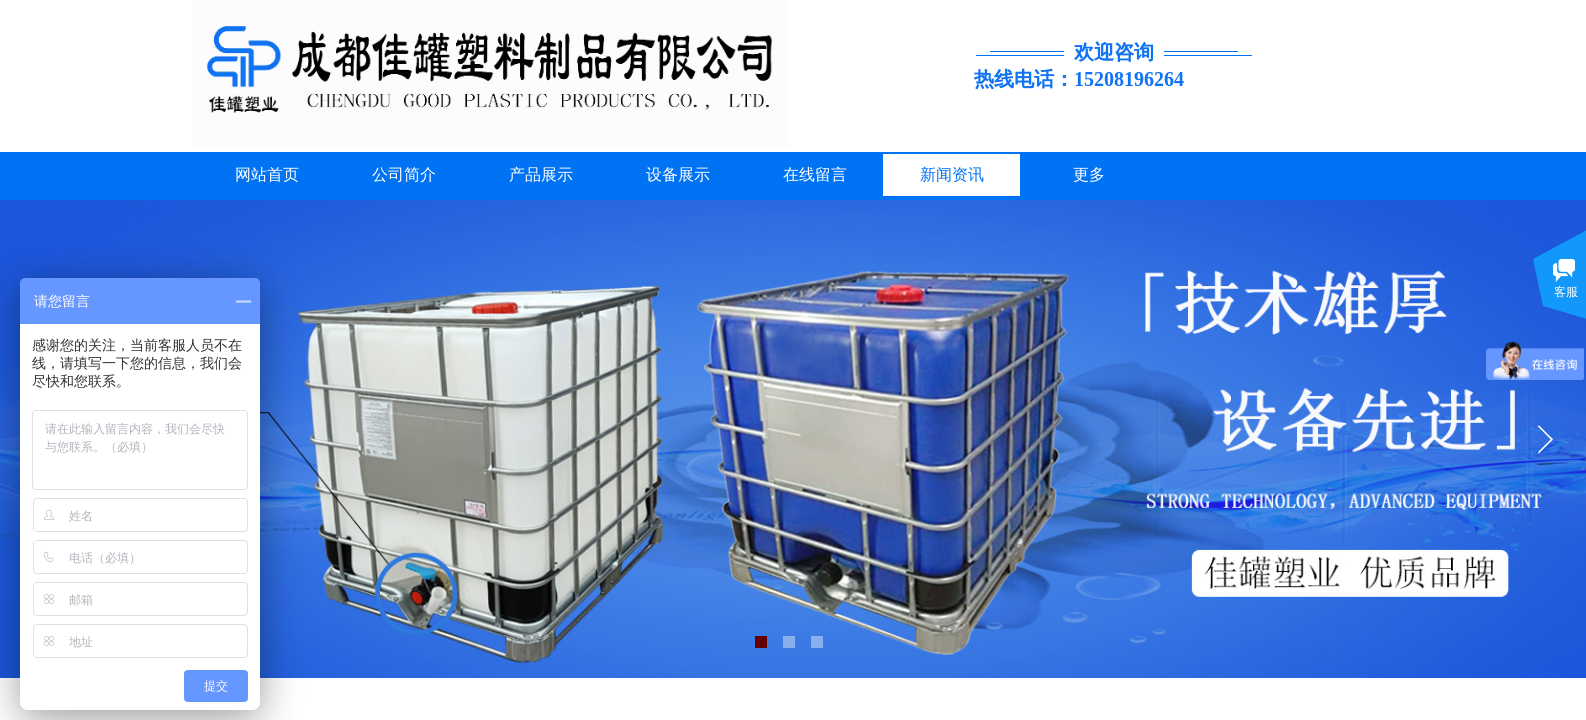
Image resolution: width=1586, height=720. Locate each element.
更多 (1089, 174)
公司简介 (404, 174)
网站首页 (267, 174)
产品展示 (541, 174)
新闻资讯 (952, 174)
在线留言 (815, 174)
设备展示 (678, 174)
